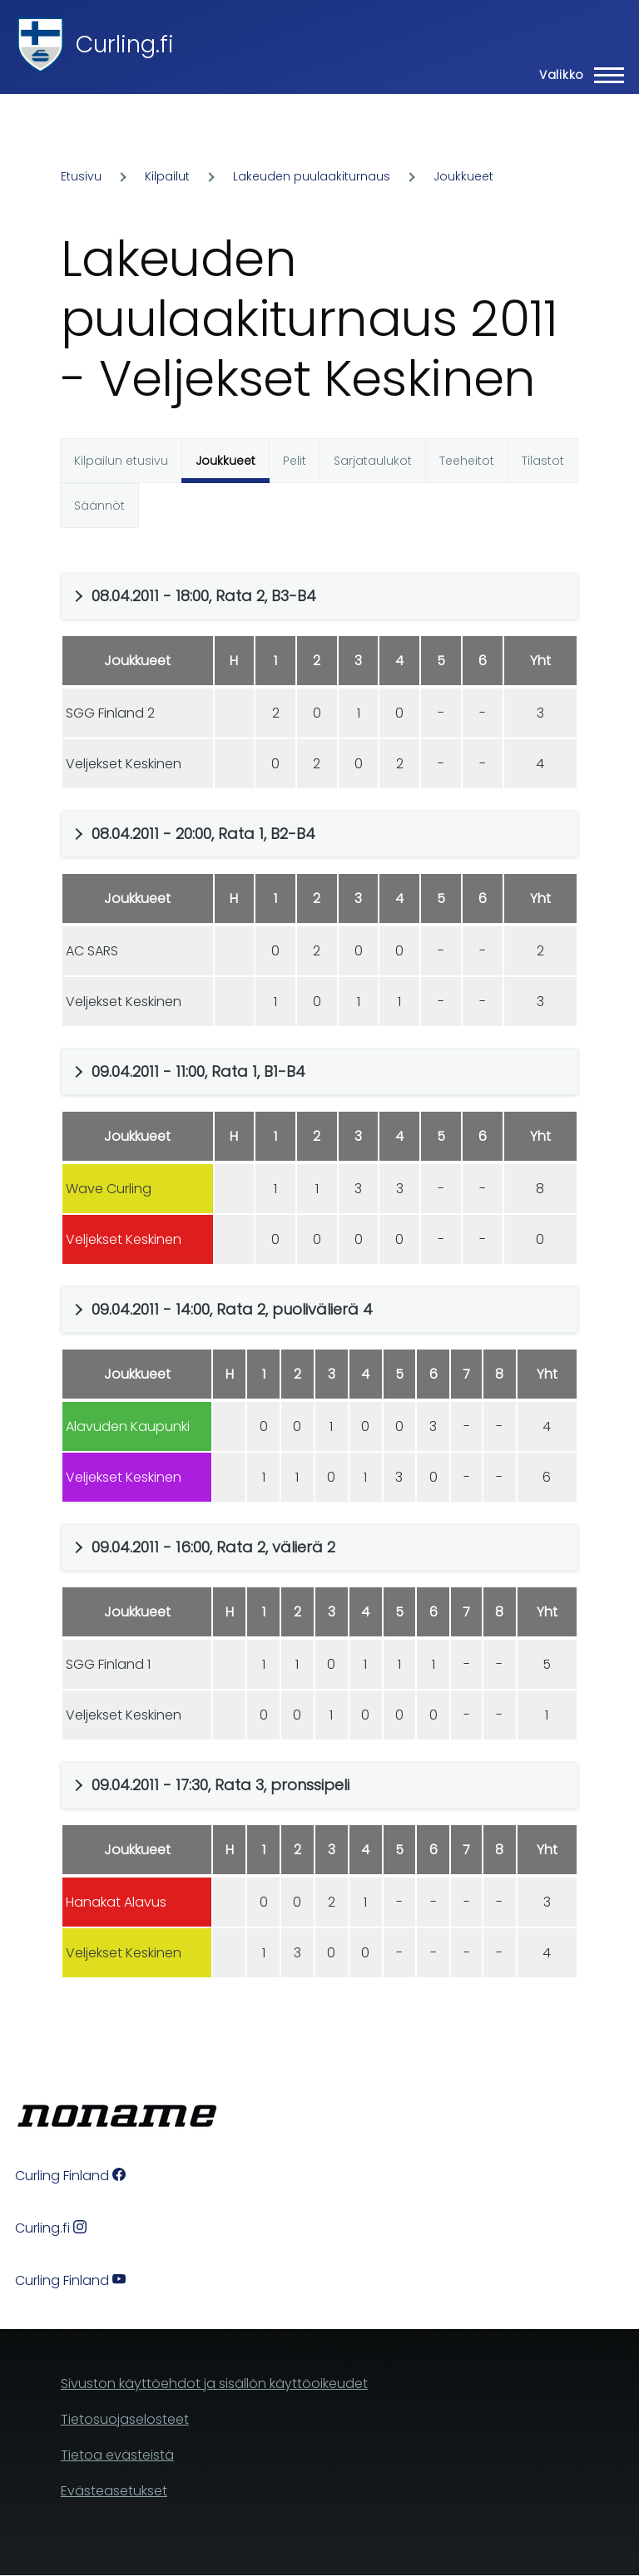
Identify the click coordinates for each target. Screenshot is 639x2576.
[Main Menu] (576, 75)
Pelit (294, 460)
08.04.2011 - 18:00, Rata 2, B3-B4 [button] (204, 595)
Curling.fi (125, 44)
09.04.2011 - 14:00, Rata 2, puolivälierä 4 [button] (232, 1309)
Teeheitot (466, 460)
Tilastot (543, 460)
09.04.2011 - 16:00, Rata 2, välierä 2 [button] (213, 1547)
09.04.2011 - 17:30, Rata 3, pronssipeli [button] (220, 1784)
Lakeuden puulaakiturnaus (311, 176)
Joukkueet (463, 176)
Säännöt (99, 505)
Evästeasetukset (114, 2490)
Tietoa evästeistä (117, 2455)
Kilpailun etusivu (121, 460)
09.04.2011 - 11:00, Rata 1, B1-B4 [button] (198, 1071)
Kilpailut (167, 176)
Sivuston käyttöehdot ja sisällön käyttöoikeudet (214, 2383)
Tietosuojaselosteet (125, 2419)
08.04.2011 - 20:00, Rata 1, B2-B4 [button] (203, 833)
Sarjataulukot (373, 460)
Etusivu (81, 176)
